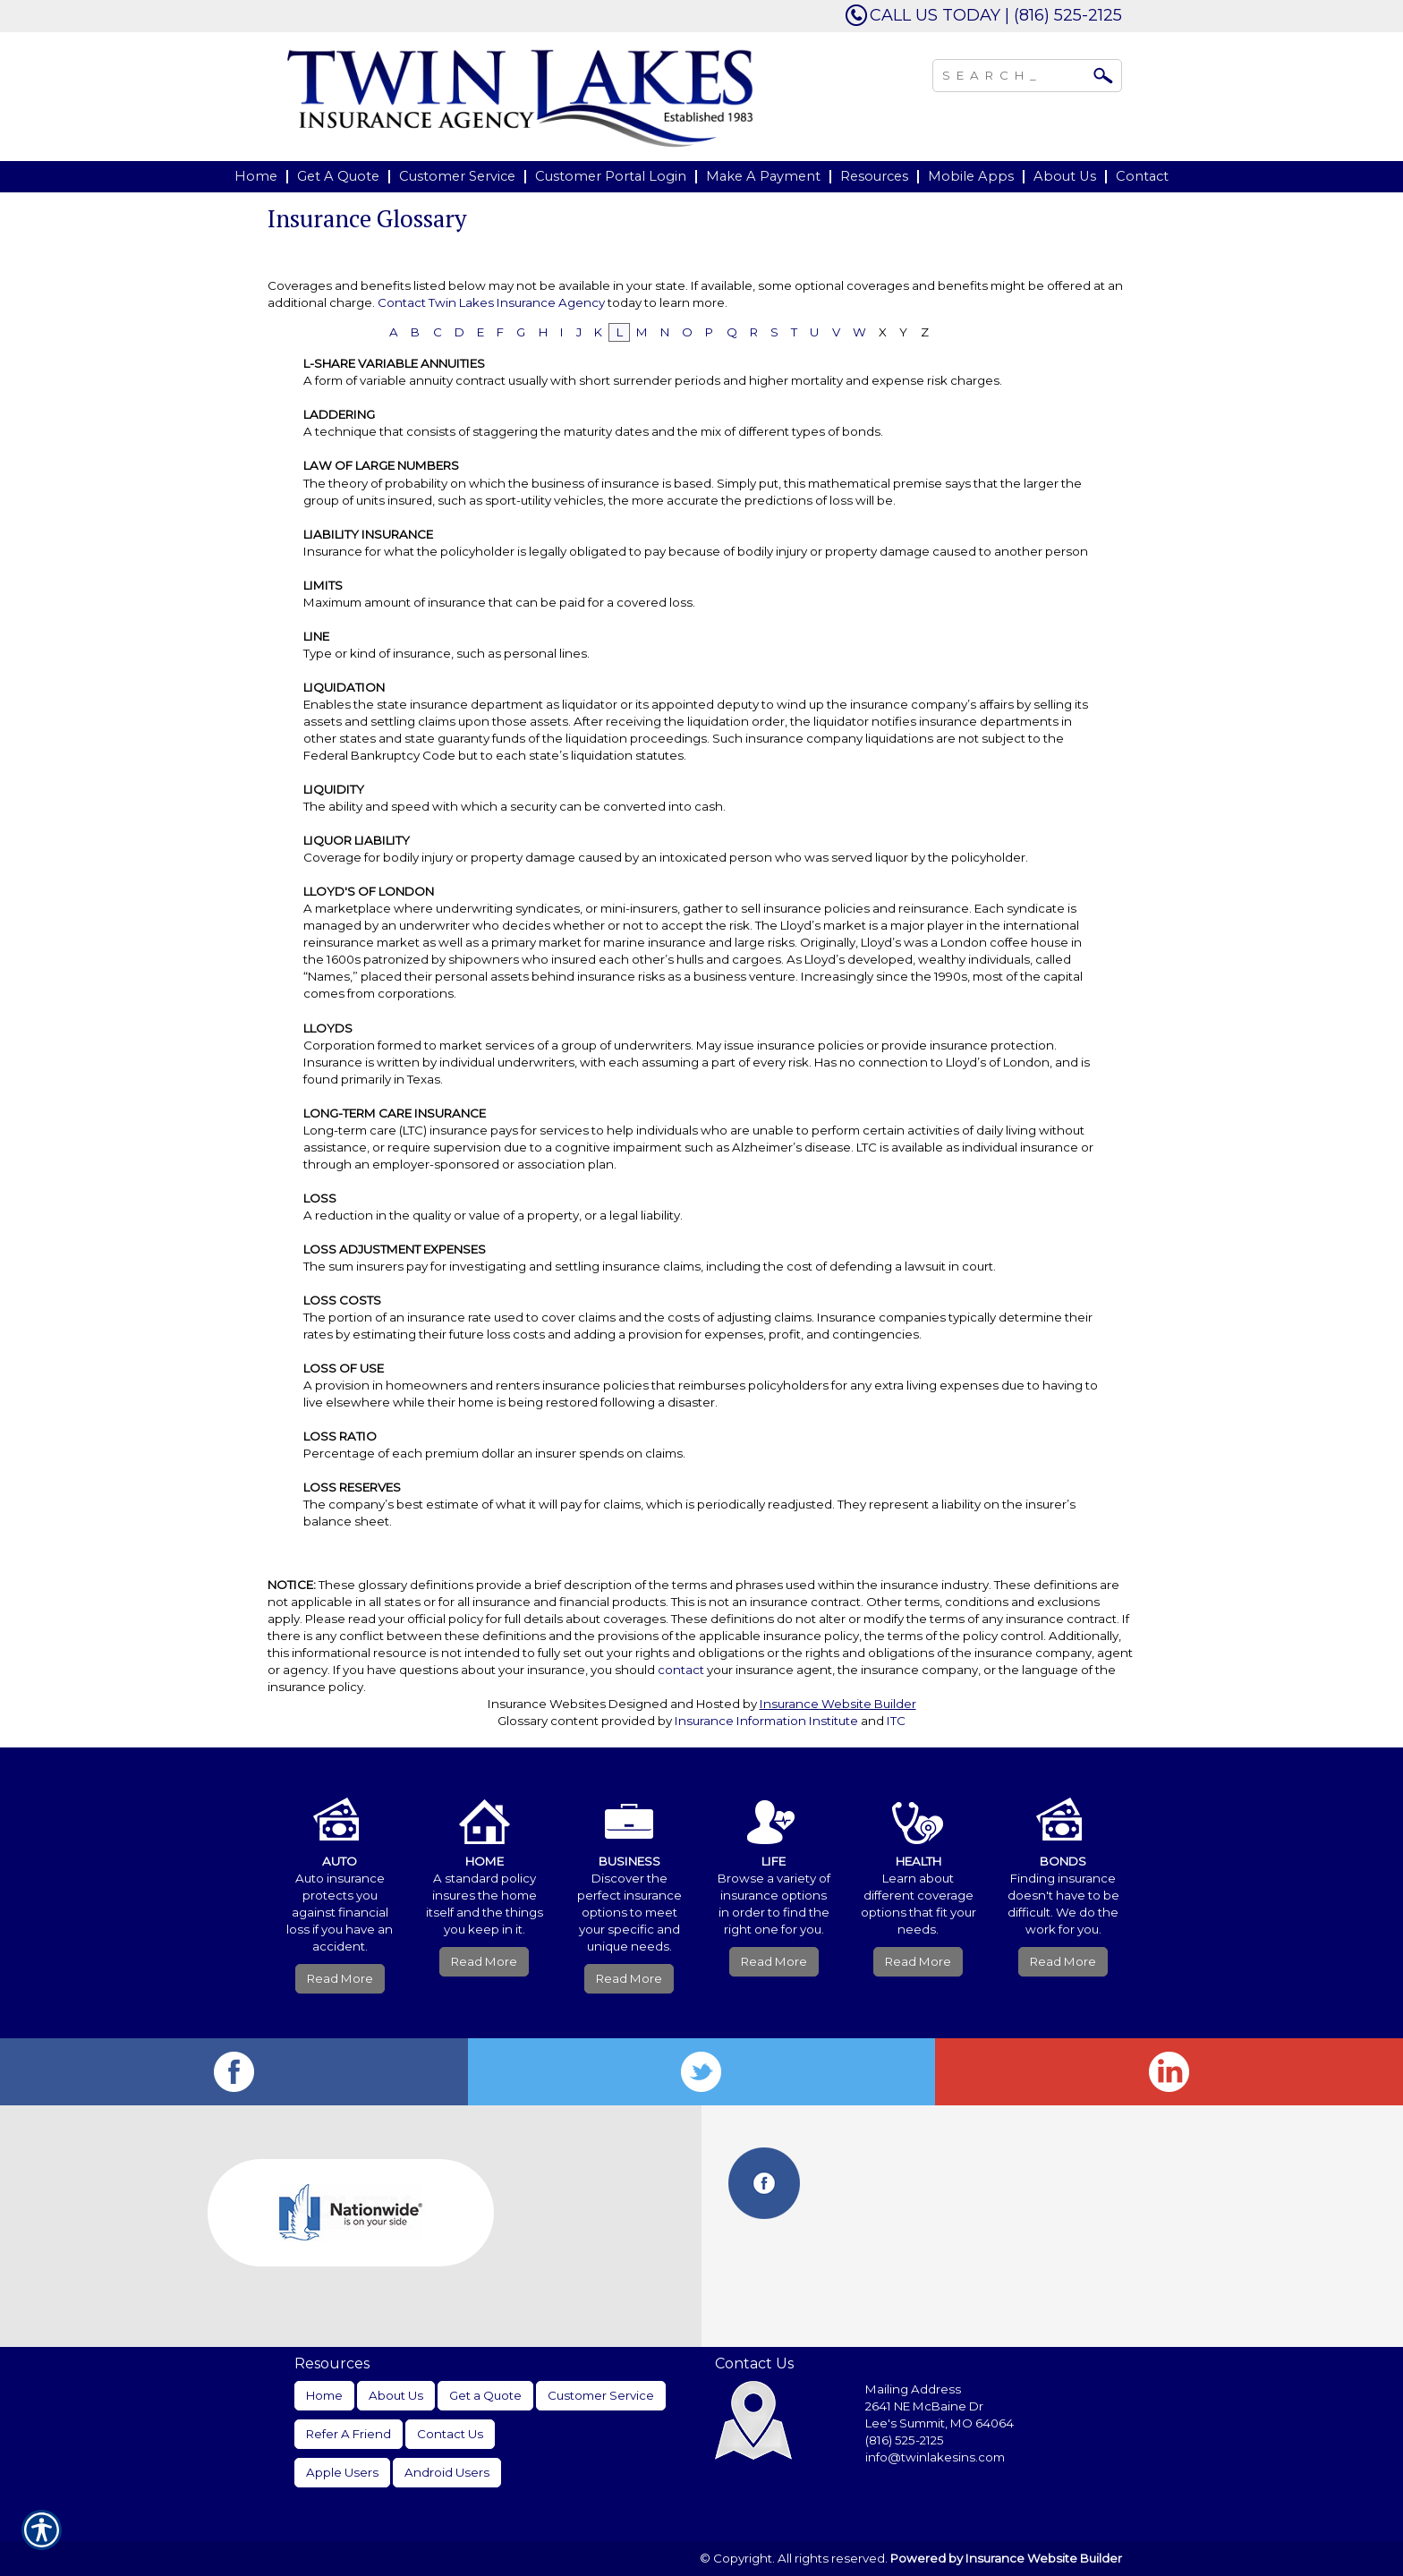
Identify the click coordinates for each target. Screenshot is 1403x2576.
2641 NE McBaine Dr (925, 2406)
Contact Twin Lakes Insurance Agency (491, 302)
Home (324, 2395)
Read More (340, 1978)
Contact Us (450, 2434)
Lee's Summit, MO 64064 (939, 2423)
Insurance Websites (547, 1703)
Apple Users (342, 2472)
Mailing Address (913, 2389)
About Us (396, 2395)
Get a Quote (485, 2395)
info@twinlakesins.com (935, 2457)
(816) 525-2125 (904, 2440)
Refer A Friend (348, 2434)
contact (681, 1669)
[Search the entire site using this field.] (1014, 73)
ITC (896, 1720)
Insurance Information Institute (766, 1720)
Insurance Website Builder (838, 1703)
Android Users (446, 2472)
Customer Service (601, 2395)
